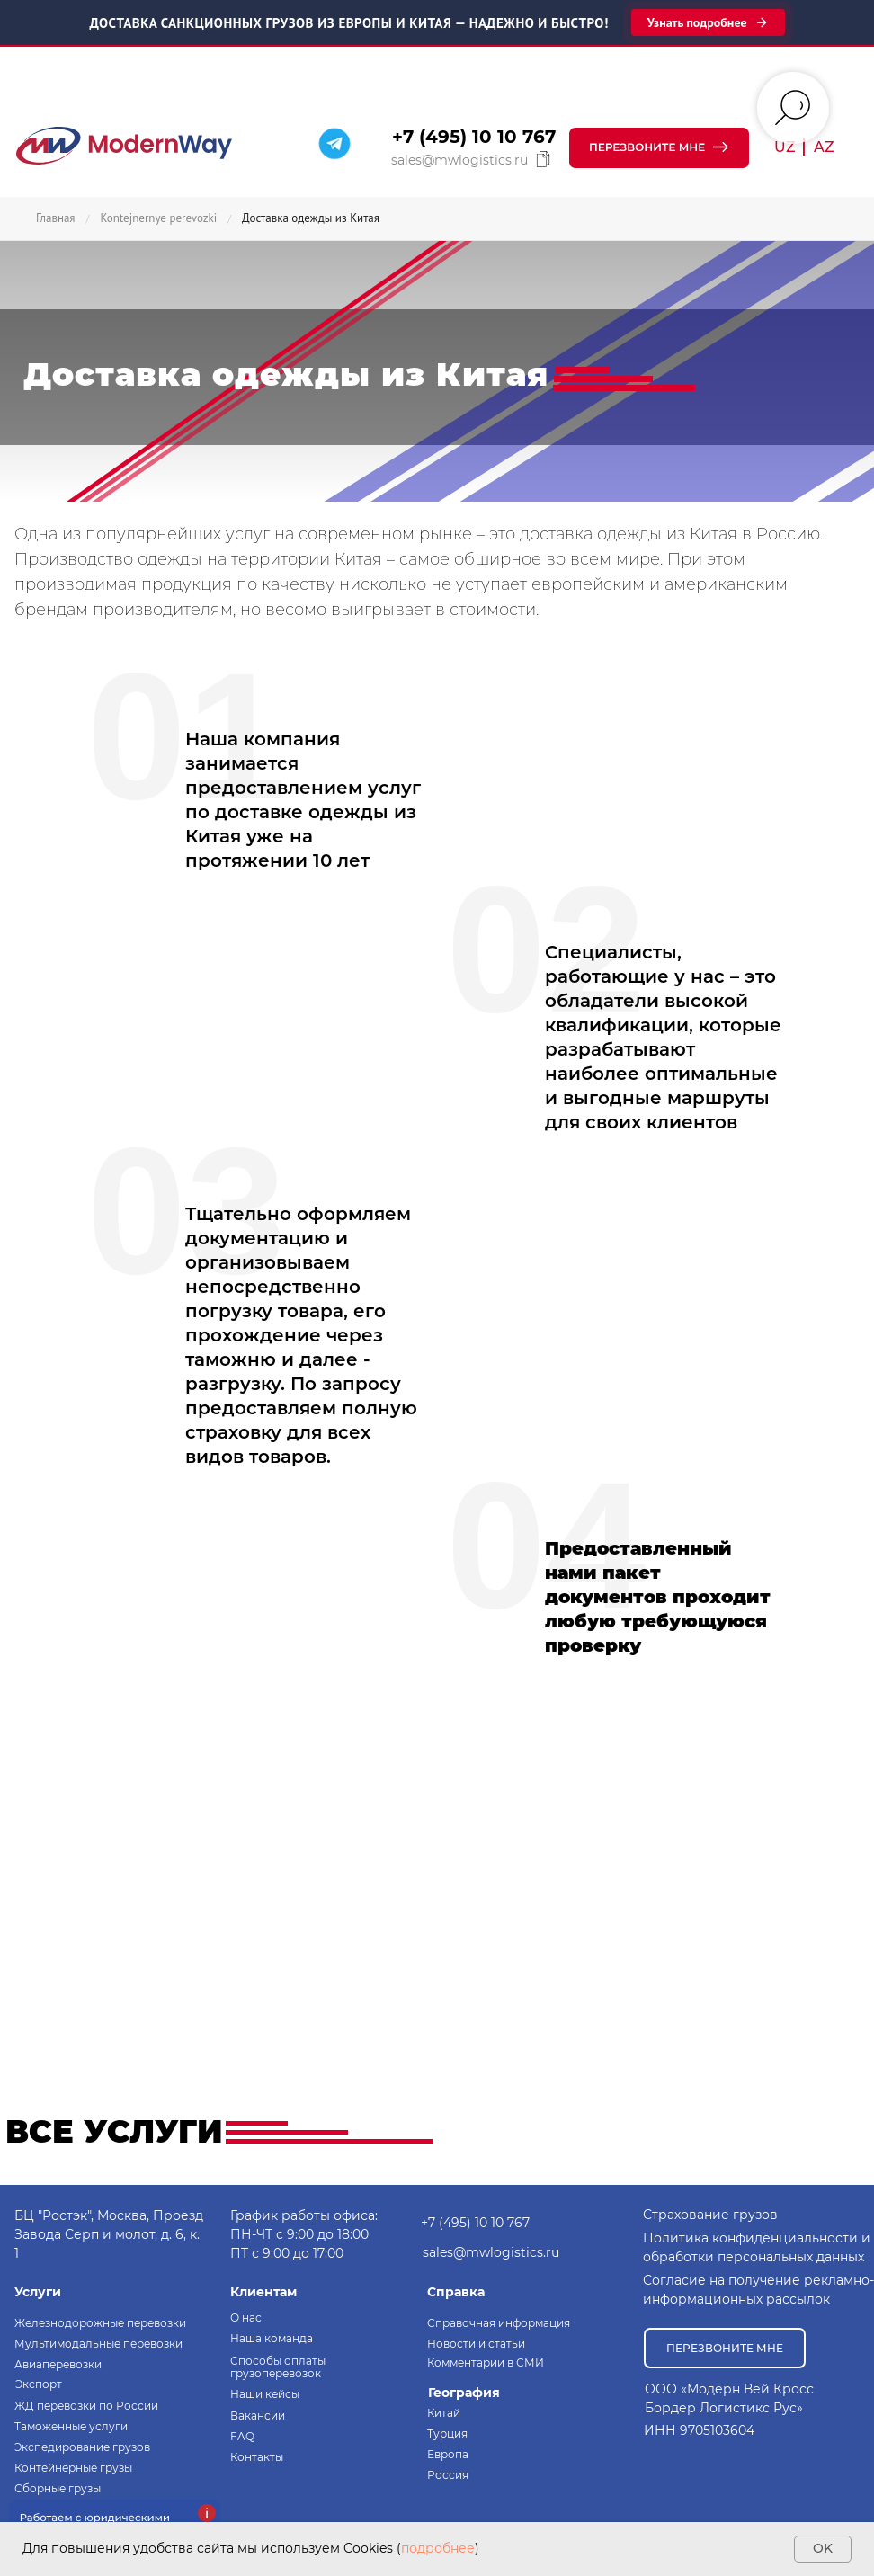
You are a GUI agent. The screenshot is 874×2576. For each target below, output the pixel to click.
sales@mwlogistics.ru (459, 160)
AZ (824, 147)
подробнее (438, 2548)
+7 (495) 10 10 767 (474, 136)
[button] (659, 148)
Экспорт (38, 2384)
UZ (785, 147)
